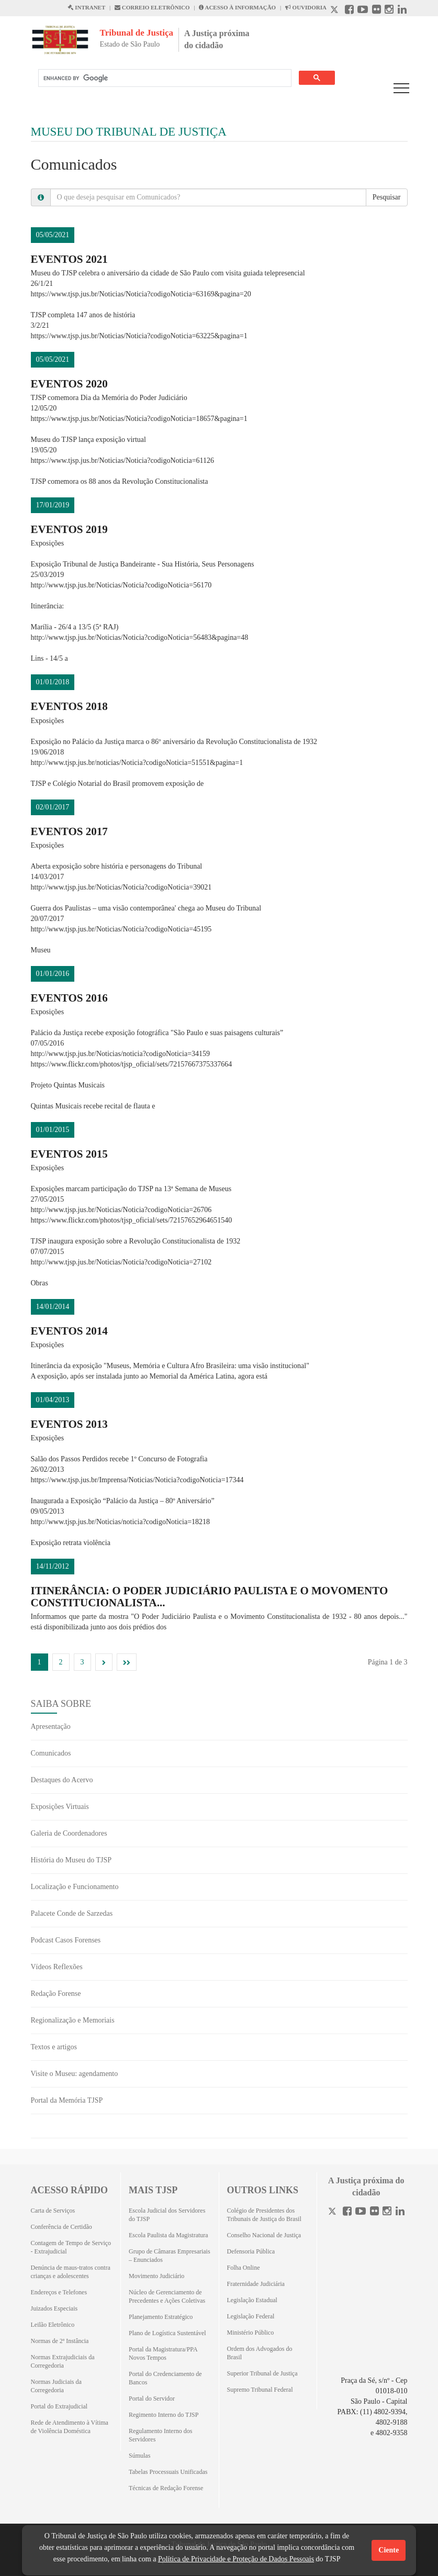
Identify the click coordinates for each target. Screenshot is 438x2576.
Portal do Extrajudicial (59, 2406)
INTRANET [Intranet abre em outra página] (86, 7)
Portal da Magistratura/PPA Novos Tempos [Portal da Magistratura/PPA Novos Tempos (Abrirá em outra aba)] (163, 2353)
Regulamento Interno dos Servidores (160, 2435)
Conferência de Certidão (61, 2226)
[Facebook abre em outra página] (349, 11)
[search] (163, 78)
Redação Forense (56, 1993)
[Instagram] (386, 2212)
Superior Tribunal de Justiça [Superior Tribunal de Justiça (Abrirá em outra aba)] (262, 2373)
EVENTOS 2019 (69, 529)
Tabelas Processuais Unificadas (168, 2471)
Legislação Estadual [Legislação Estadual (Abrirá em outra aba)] (252, 2300)
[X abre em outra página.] (335, 11)
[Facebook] (347, 2212)
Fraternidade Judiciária (256, 2284)
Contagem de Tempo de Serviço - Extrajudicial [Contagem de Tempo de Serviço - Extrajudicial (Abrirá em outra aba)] (71, 2247)
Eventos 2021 (69, 259)
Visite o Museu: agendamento (74, 2074)
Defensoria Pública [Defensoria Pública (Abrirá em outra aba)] (251, 2251)
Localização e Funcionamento (75, 1887)
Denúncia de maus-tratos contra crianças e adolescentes (70, 2272)
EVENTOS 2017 (69, 831)
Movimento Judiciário (156, 2276)
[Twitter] (333, 2212)
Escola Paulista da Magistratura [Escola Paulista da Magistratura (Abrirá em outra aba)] (168, 2235)
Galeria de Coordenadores (69, 1833)
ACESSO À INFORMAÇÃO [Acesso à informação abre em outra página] (237, 7)
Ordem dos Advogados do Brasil (260, 2353)
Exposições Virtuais (60, 1807)
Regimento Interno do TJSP (163, 2414)
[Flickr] (374, 2212)
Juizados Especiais (54, 2308)
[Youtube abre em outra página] (362, 11)
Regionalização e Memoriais (73, 2020)
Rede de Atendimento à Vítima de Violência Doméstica (69, 2427)
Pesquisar (387, 197)
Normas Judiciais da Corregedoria (56, 2386)
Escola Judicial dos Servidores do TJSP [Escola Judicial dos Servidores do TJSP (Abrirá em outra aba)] (167, 2215)
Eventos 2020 (69, 383)
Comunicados (51, 1753)
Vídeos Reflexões (57, 1967)
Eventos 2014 (69, 1331)
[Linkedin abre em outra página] (402, 11)
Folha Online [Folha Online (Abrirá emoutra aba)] (243, 2267)
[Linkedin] (400, 2212)
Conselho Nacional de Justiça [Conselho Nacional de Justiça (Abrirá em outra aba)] (264, 2235)
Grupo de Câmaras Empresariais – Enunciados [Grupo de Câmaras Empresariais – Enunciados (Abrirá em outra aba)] (169, 2255)
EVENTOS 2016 (69, 998)
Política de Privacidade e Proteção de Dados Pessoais (236, 2559)
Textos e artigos (54, 2047)
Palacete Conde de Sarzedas (72, 1913)
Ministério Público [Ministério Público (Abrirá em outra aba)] (250, 2332)
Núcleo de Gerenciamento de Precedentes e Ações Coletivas (167, 2296)
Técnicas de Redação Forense (166, 2488)
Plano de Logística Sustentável (167, 2333)
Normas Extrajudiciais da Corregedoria (63, 2361)
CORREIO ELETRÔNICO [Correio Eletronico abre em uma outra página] (152, 7)
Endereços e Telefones (59, 2292)
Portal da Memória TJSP (67, 2100)
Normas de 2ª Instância (60, 2341)
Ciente (388, 2550)
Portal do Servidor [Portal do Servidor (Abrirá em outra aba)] (152, 2398)
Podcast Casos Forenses (66, 1940)
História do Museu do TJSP (71, 1860)
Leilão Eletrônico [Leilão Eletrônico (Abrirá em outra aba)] (53, 2324)
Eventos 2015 (69, 1154)
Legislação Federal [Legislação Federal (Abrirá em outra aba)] (251, 2316)
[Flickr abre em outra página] (376, 11)
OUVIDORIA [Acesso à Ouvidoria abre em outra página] (306, 7)
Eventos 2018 (69, 706)
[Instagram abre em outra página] (389, 11)
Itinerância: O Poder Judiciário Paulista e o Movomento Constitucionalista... (209, 1596)
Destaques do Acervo (62, 1780)
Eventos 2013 (69, 1424)
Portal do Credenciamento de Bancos (165, 2378)
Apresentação (51, 1726)
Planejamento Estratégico (161, 2316)
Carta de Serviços (53, 2210)
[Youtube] (360, 2212)
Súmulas (139, 2455)
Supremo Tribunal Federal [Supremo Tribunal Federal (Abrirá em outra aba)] (260, 2389)
